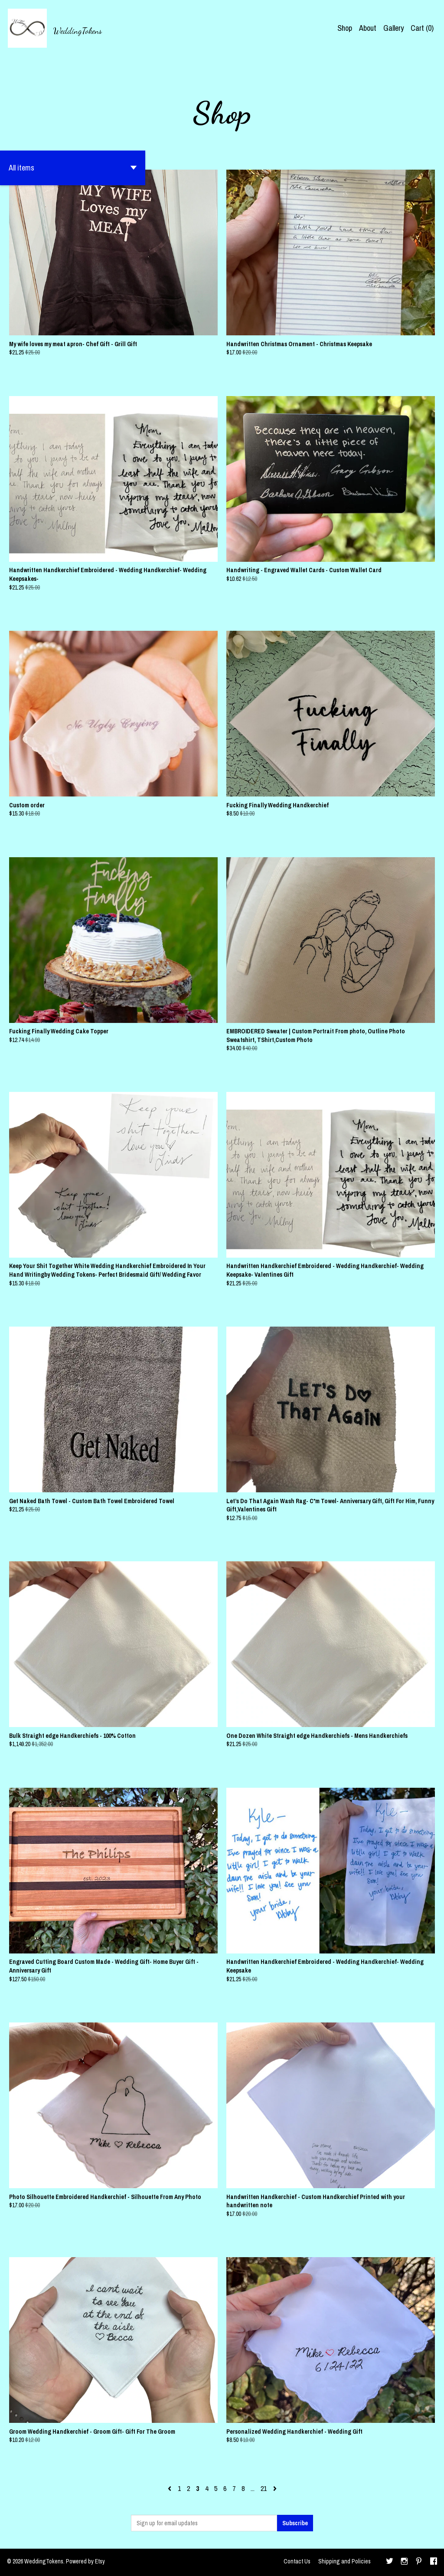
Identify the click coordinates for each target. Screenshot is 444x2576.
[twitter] (389, 2562)
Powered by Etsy (85, 2561)
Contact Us (297, 2561)
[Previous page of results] (170, 2488)
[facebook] (433, 2562)
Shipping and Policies (344, 2561)
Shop (344, 28)
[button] (72, 168)
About (367, 28)
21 (264, 2488)
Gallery (393, 28)
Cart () (422, 28)
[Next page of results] (275, 2488)
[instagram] (404, 2562)
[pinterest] (418, 2562)
